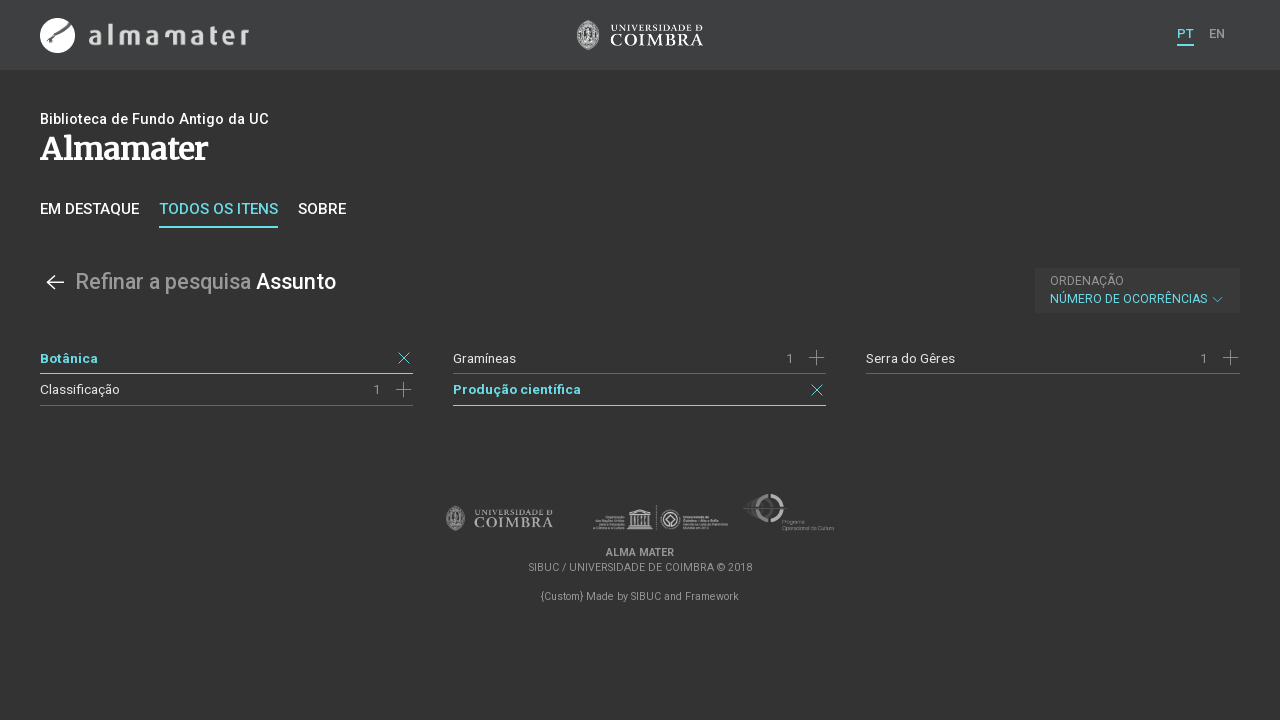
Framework (712, 596)
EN (1217, 33)
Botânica (69, 358)
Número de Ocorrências (1137, 290)
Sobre (322, 209)
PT (1185, 33)
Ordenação (1087, 281)
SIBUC (646, 596)
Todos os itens (218, 209)
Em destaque (89, 209)
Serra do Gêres (910, 358)
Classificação (80, 389)
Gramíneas (484, 358)
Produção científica (517, 389)
